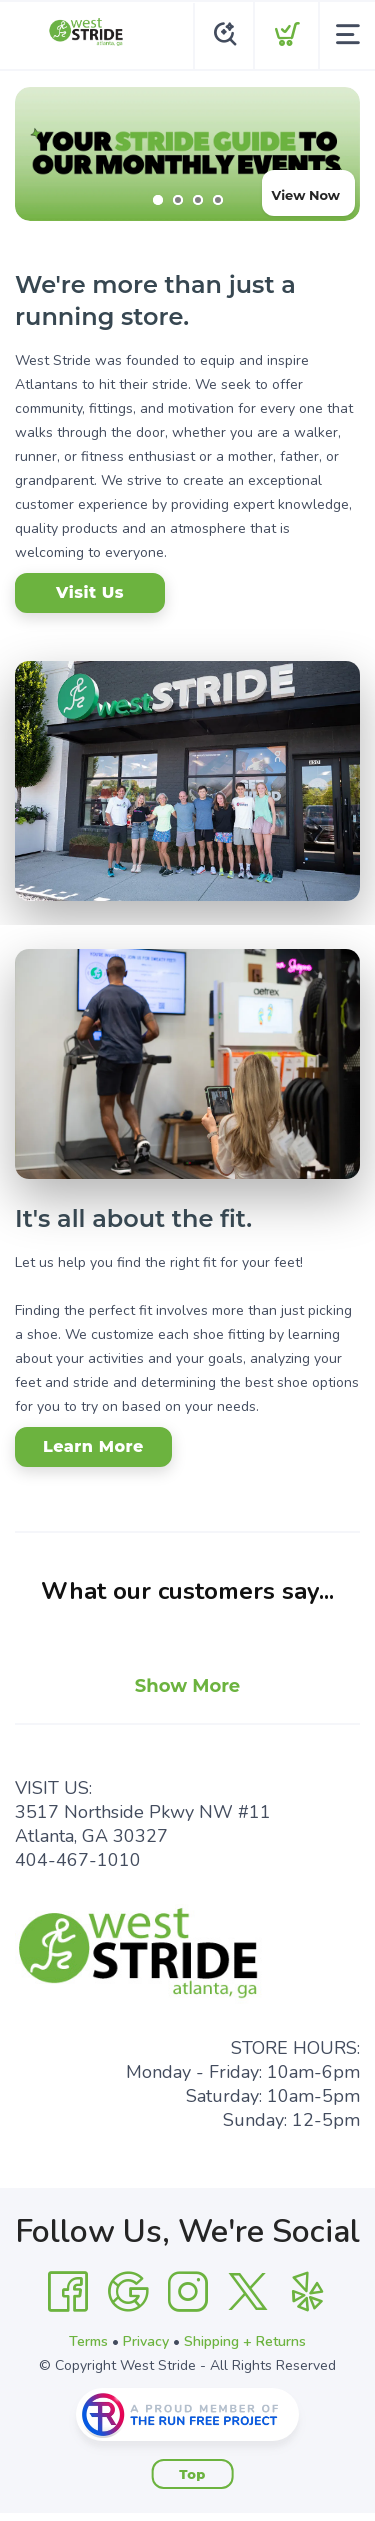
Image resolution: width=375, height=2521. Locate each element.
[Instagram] (188, 2292)
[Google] (128, 2292)
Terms (88, 2341)
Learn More (93, 1446)
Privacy (146, 2341)
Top (192, 2474)
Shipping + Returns (245, 2341)
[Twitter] (248, 2292)
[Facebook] (68, 2292)
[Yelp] (308, 2292)
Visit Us (90, 592)
